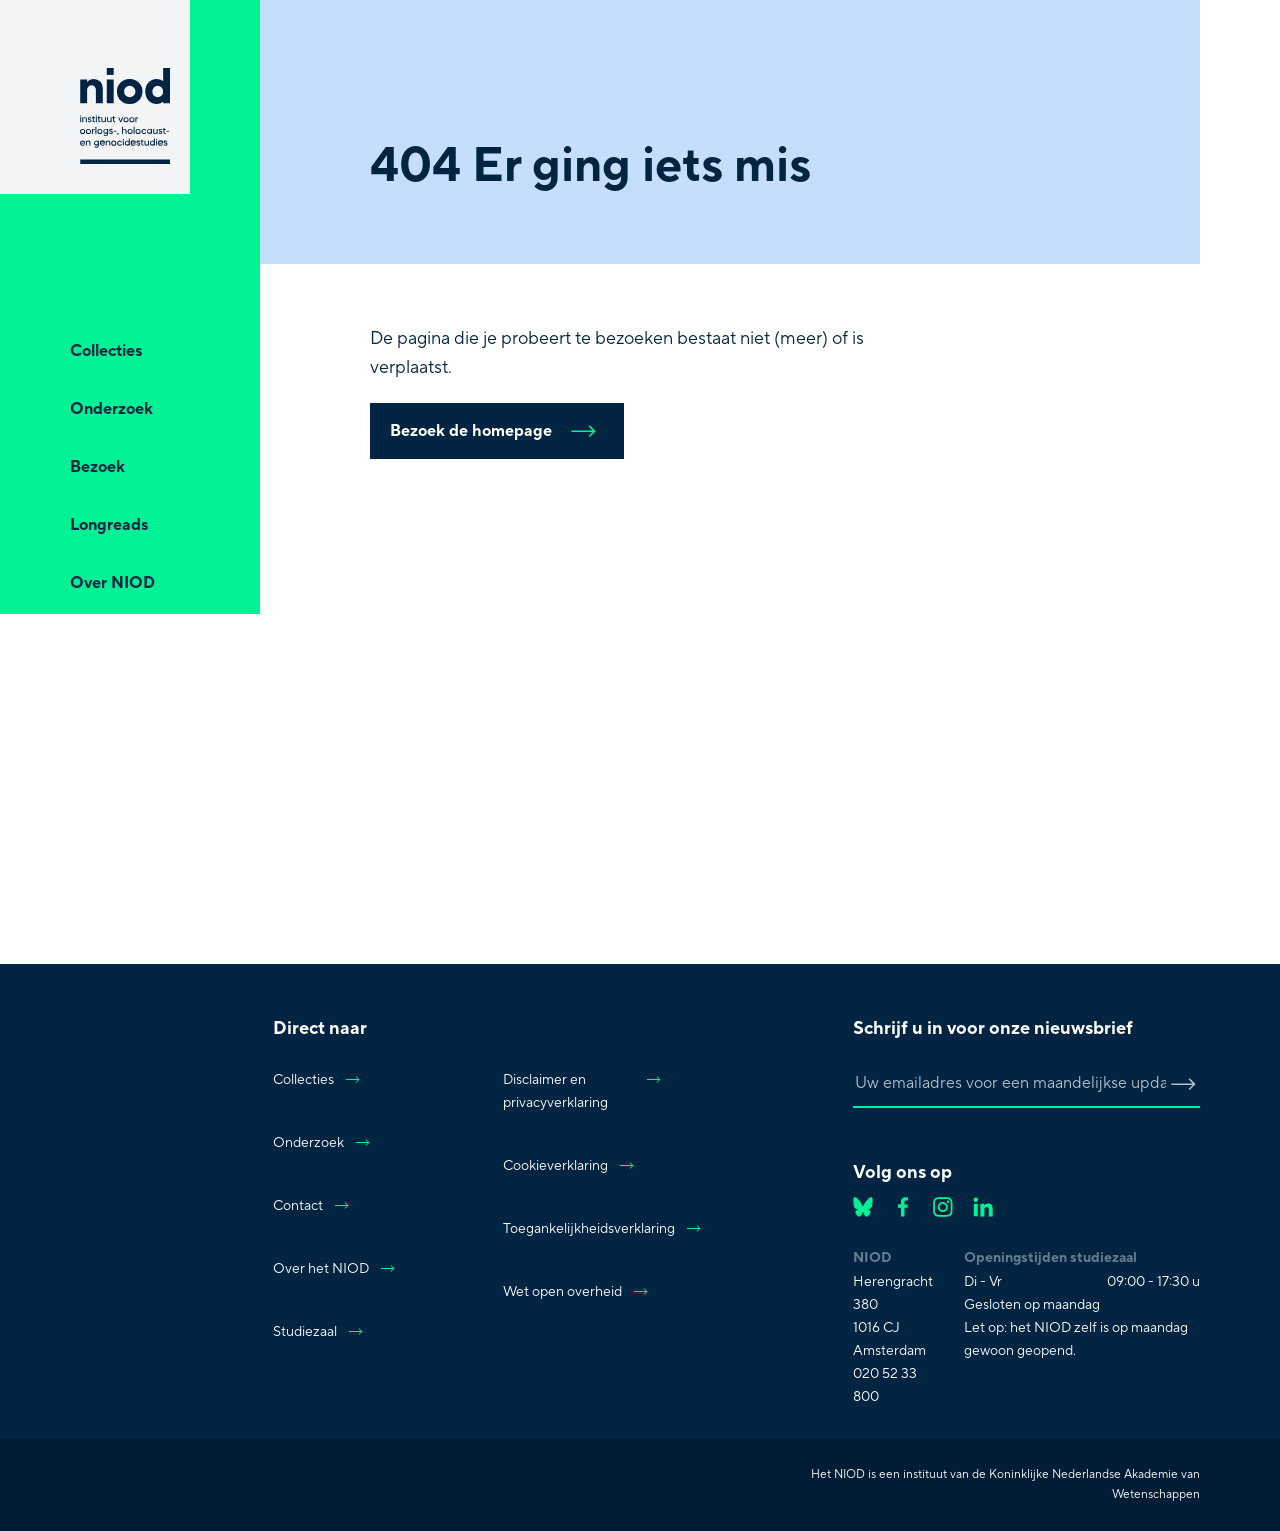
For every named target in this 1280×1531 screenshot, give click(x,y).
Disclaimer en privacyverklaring (583, 1091)
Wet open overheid (576, 1292)
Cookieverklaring (569, 1166)
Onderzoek (322, 1143)
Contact (312, 1206)
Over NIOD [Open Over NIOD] (112, 583)
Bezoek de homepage (497, 431)
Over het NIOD (335, 1269)
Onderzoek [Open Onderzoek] (111, 409)
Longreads (109, 525)
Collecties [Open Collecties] (106, 351)
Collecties (317, 1080)
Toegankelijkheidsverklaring (583, 1229)
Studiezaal (319, 1332)
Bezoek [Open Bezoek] (97, 467)
